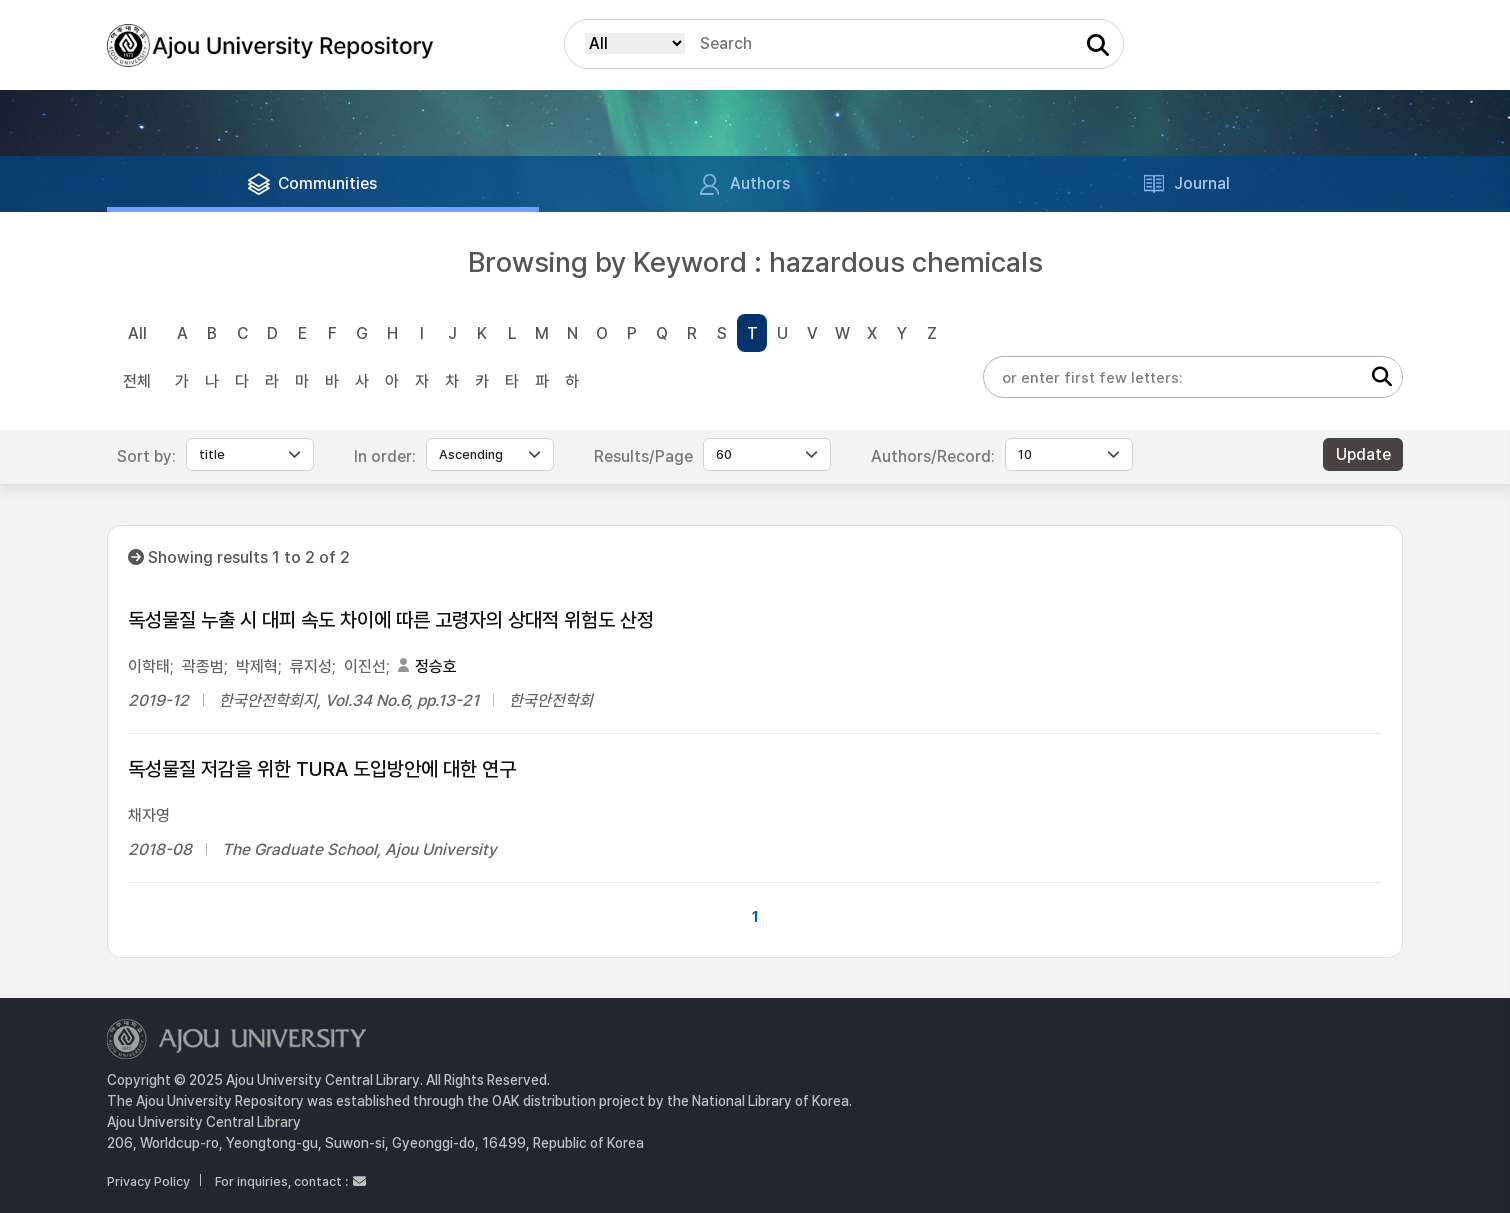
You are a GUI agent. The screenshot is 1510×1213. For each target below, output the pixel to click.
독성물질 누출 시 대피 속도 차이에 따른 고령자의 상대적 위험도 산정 (391, 620)
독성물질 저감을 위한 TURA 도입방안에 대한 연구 (322, 769)
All (137, 333)
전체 (137, 381)
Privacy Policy (148, 1181)
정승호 (436, 666)
